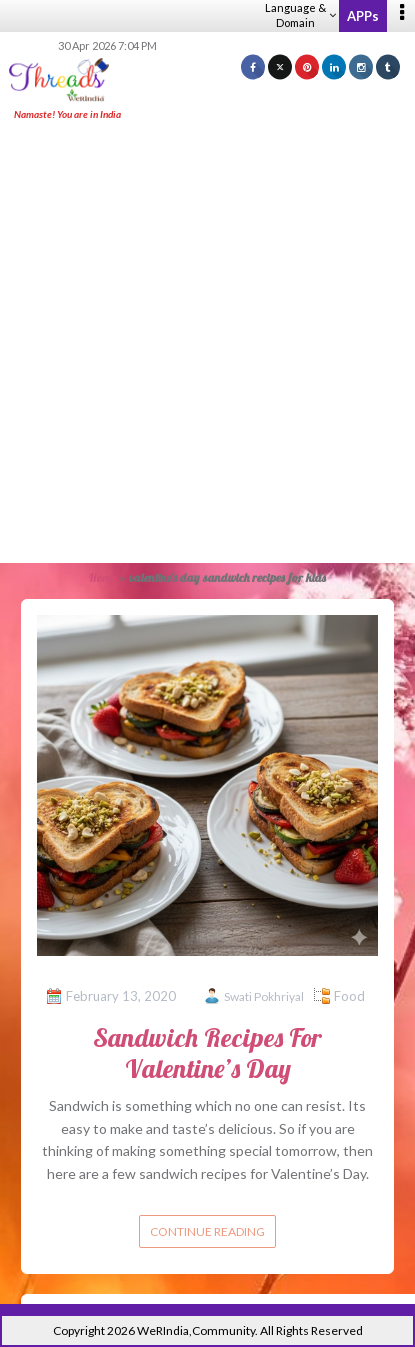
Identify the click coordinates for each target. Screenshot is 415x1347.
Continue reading (207, 1231)
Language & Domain (300, 15)
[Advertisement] (207, 343)
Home (102, 577)
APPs (363, 16)
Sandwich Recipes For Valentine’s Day (207, 1053)
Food (349, 996)
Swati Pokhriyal (264, 996)
